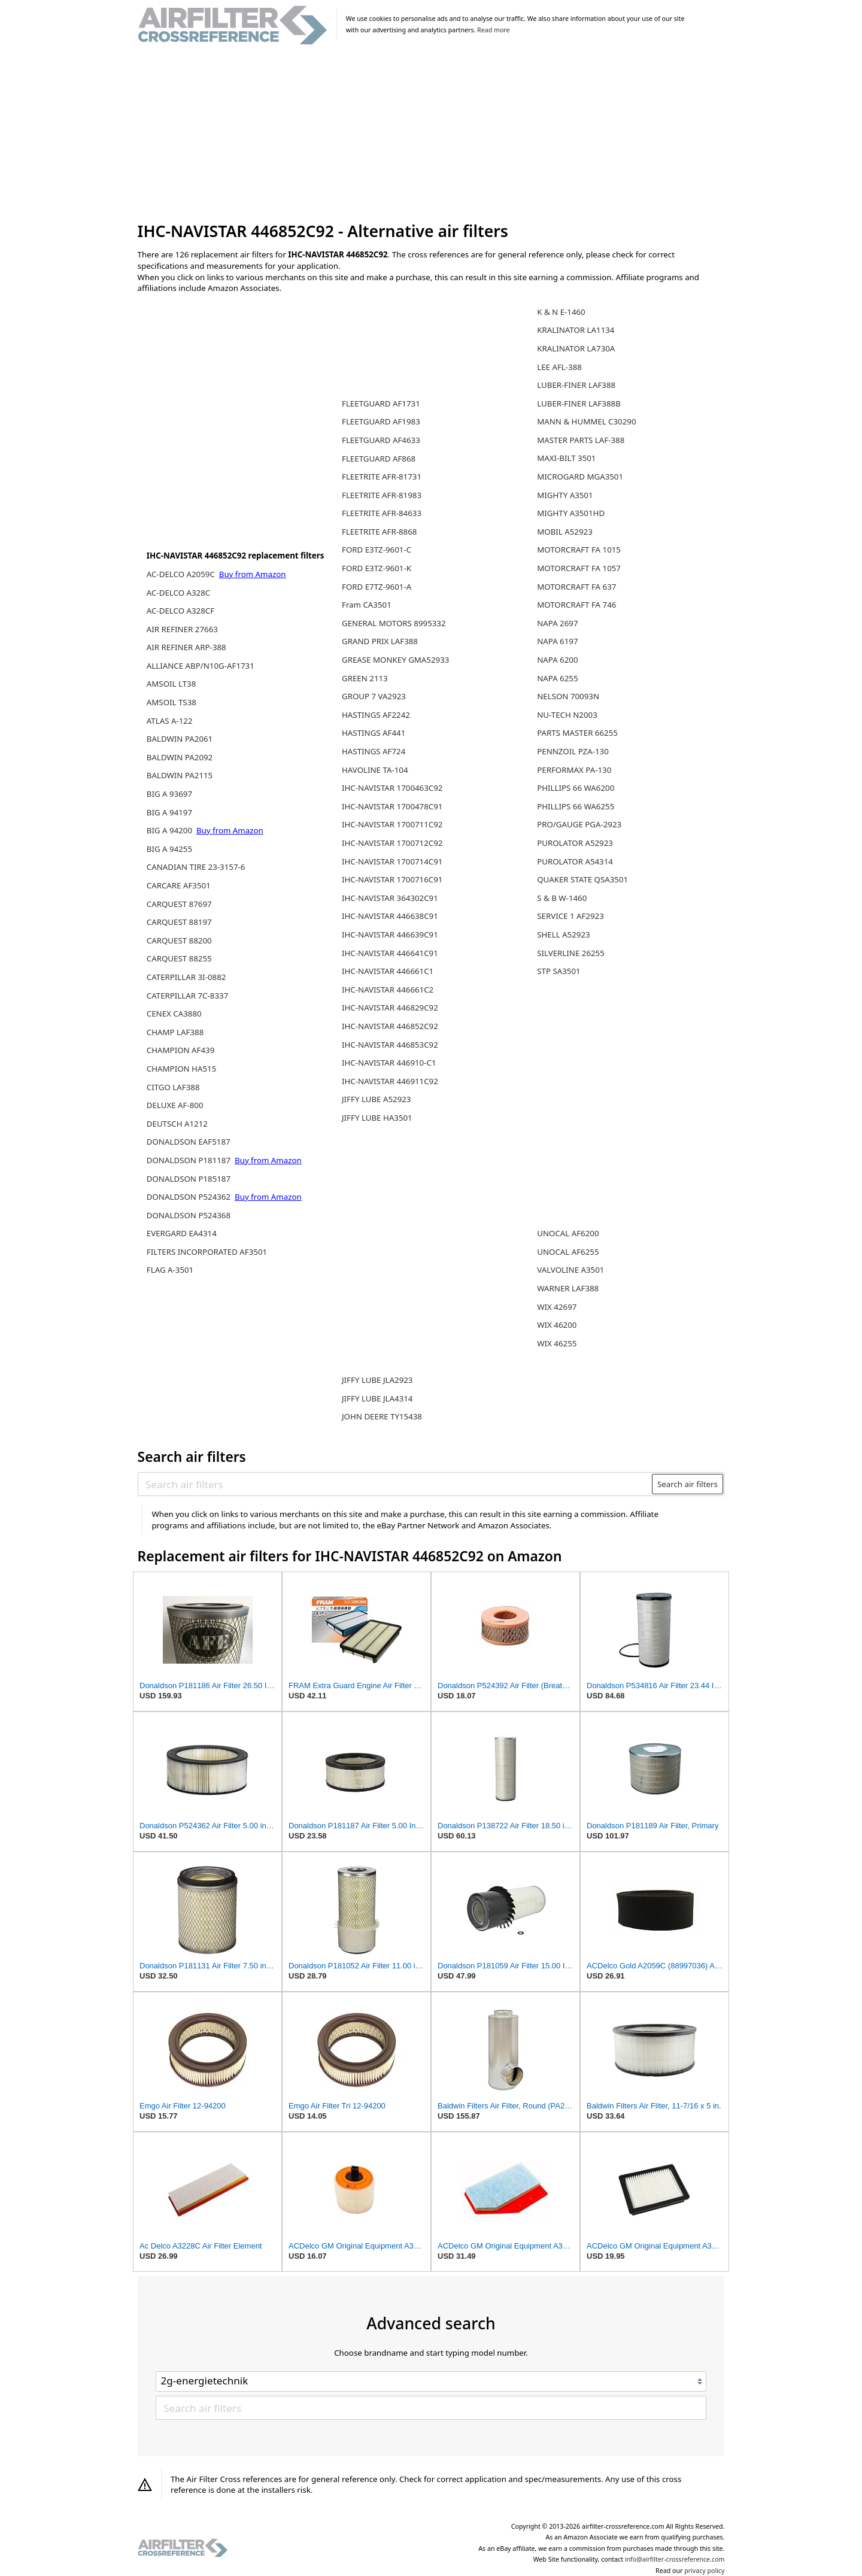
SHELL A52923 (563, 934)
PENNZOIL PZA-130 (573, 751)
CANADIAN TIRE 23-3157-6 (196, 866)
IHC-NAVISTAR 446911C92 (390, 1081)
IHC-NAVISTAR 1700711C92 (392, 824)
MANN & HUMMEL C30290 (586, 421)
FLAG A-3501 (170, 1269)
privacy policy (704, 2570)
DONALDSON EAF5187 (188, 1141)
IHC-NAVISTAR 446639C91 (390, 934)
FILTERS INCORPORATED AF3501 (207, 1251)
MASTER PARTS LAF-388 (580, 440)
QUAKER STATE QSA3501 (582, 879)
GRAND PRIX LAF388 (380, 641)
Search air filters (687, 1484)
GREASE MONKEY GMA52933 (395, 659)
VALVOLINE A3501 (570, 1269)
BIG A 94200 (171, 830)
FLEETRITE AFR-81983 (381, 495)
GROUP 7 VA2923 (374, 696)
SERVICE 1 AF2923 (570, 916)
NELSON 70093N (568, 696)
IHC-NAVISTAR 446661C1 (387, 971)
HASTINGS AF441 (373, 732)
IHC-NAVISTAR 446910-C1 (389, 1062)
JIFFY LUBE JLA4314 (377, 1398)
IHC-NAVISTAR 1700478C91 (392, 806)
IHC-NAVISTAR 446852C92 (390, 1026)
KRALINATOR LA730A (576, 348)
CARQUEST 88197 (179, 922)
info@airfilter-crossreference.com (675, 2559)
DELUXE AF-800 (175, 1105)
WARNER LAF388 (568, 1288)
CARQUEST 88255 (179, 958)
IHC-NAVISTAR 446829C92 (390, 1007)
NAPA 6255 (557, 678)
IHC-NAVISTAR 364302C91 (390, 898)
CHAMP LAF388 (175, 1032)
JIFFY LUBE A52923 (376, 1099)
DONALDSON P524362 (190, 1196)
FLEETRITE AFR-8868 (379, 531)
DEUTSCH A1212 (177, 1123)
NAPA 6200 (557, 659)
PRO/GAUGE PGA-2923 (579, 824)
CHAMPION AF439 (181, 1050)
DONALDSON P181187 (190, 1160)
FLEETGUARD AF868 (378, 458)
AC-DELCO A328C (178, 592)
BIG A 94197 (169, 812)
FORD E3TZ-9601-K (376, 568)
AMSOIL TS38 (171, 702)
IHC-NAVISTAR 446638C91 (390, 916)
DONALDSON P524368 (188, 1215)
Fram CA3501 (366, 604)
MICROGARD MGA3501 (580, 476)
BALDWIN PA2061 (180, 738)
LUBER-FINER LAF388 (576, 385)
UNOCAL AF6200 (568, 1233)
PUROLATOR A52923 (575, 843)
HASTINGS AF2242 (376, 714)
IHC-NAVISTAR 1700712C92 (392, 843)
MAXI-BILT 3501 (566, 458)
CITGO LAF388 (173, 1087)
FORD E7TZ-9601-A (376, 586)
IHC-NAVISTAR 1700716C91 (392, 879)
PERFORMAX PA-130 (574, 769)
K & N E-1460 (561, 312)
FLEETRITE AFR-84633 (381, 513)
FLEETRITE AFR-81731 (381, 476)
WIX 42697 (556, 1306)
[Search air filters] (395, 1484)
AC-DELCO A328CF (180, 610)
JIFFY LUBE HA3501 (377, 1117)
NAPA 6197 (557, 641)
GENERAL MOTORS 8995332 (394, 623)
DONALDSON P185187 (188, 1178)
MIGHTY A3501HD (571, 513)
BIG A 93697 (169, 793)
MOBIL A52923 (565, 531)
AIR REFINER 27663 (182, 629)
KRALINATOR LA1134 (575, 329)
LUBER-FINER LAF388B (579, 403)
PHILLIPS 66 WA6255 (575, 806)
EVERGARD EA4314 (182, 1233)
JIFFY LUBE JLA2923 (377, 1380)
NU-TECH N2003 (567, 714)
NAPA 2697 (557, 623)
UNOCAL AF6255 (568, 1251)
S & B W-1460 (562, 898)
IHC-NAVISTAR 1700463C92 (392, 787)
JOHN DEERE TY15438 (382, 1416)
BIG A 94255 (169, 849)
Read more (493, 30)
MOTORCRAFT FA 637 (576, 586)
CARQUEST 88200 (179, 940)
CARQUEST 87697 (179, 904)
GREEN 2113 (365, 678)
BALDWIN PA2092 (180, 757)
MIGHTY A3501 (565, 495)
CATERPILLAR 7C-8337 (187, 995)
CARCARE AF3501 (179, 885)
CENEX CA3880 (174, 1013)
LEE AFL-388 (559, 367)
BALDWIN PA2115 (180, 775)
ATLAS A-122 (170, 720)
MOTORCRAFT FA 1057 (579, 568)
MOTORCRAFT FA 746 (576, 604)
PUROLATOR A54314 (575, 861)
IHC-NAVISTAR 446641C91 (390, 953)
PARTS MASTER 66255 (577, 732)
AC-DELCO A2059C (182, 574)
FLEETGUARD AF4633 (381, 440)
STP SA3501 (558, 971)
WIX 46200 (556, 1324)
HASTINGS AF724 (373, 751)
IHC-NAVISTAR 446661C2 (387, 989)
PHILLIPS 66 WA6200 (575, 787)
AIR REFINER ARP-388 (186, 647)
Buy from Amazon (252, 574)
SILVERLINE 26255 (571, 953)
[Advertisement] (431, 134)
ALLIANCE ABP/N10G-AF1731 (200, 665)
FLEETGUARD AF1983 (381, 421)
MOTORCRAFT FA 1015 (579, 549)
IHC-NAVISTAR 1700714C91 (392, 861)
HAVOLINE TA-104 (375, 769)
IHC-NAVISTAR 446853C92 (390, 1044)
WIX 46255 (556, 1343)
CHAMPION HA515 (181, 1068)
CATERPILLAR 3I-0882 (186, 977)
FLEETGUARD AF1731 (381, 403)
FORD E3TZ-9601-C (376, 549)
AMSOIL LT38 (171, 683)
